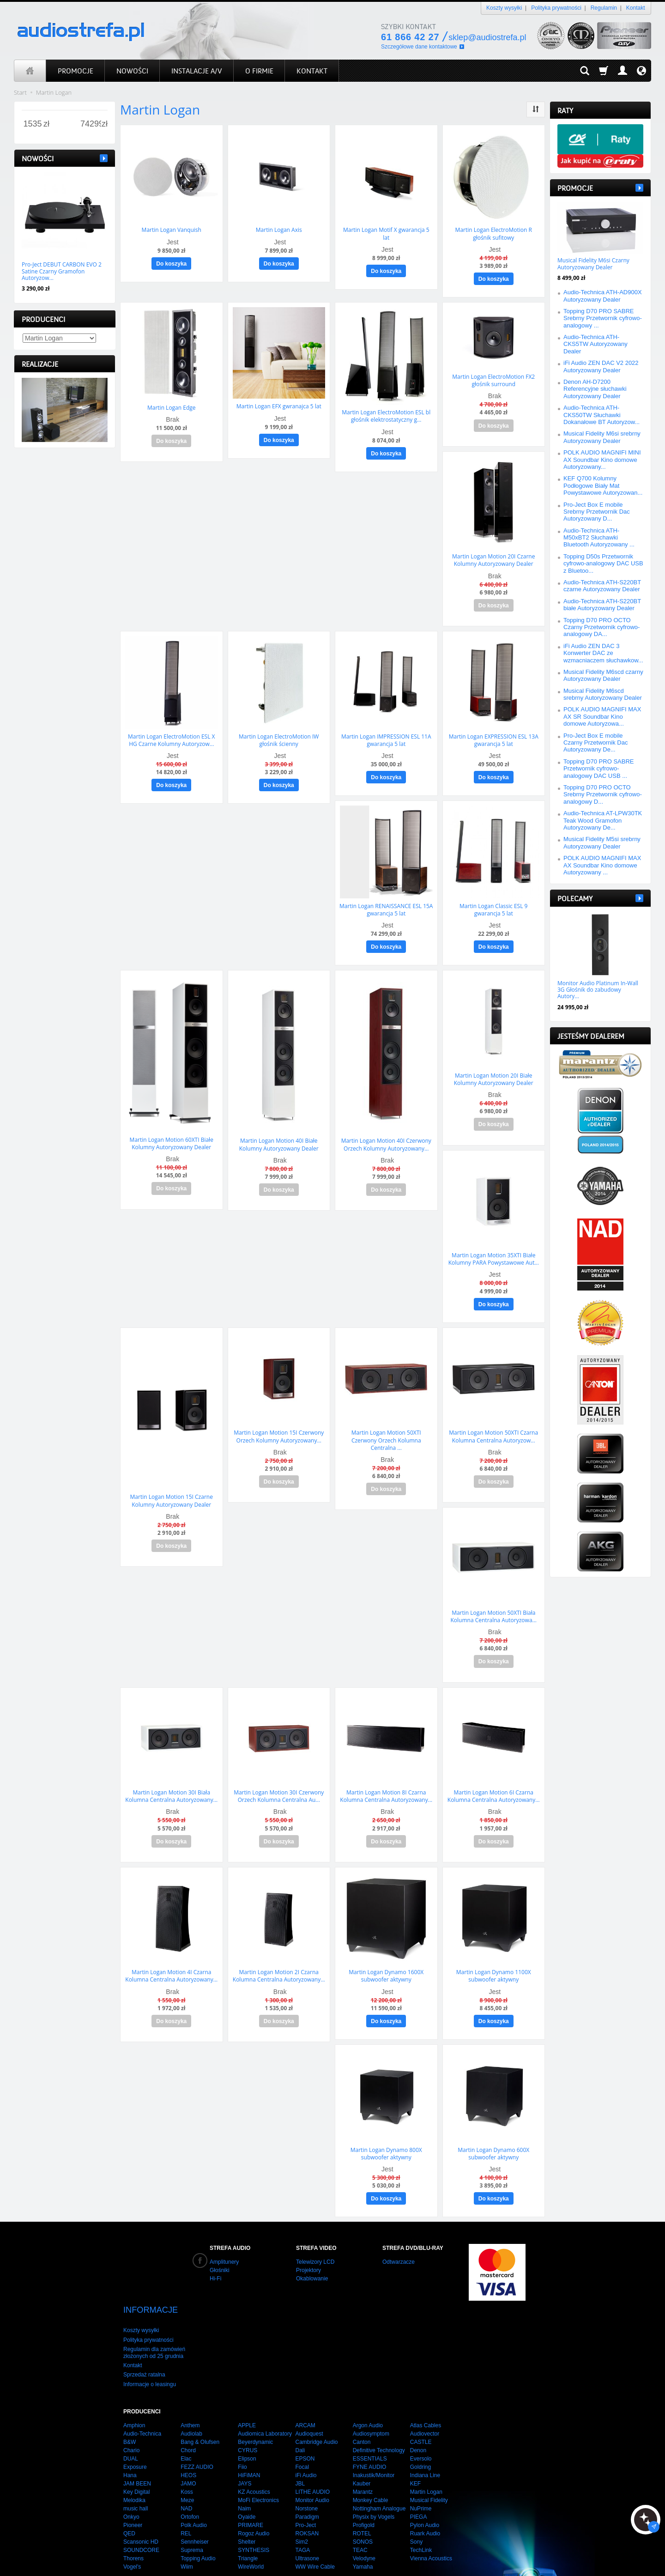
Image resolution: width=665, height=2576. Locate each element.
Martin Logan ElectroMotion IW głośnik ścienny (279, 734)
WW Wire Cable (314, 2531)
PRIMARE (250, 2489)
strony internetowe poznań (238, 2558)
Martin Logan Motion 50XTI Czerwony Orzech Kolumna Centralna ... (386, 1427)
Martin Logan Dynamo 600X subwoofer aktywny (493, 2134)
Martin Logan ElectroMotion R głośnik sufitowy (493, 232)
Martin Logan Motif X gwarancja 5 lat (386, 232)
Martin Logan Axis (279, 229)
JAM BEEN (137, 2447)
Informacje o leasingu (149, 2348)
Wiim (187, 2531)
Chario (131, 2414)
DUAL (130, 2422)
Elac (186, 2422)
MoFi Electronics (258, 2464)
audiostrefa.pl (180, 2558)
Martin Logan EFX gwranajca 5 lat (278, 404)
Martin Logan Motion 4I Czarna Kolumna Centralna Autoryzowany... (171, 1958)
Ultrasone (307, 2522)
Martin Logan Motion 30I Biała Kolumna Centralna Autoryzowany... (171, 1780)
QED (129, 2497)
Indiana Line (425, 2439)
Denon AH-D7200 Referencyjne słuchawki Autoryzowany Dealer (595, 389)
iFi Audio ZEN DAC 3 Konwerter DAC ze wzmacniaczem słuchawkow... (603, 653)
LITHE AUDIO (312, 2456)
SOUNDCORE (141, 2514)
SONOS (363, 2506)
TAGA (302, 2514)
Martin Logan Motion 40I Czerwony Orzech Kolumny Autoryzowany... (386, 1135)
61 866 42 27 (410, 37)
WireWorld (251, 2531)
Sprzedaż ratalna (144, 2338)
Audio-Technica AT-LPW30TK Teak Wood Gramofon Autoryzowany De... (602, 820)
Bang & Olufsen (200, 2406)
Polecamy (574, 898)
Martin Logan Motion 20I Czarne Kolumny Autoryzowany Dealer (493, 556)
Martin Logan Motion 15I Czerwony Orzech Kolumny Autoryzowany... (279, 1424)
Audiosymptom (371, 2397)
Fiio (242, 2431)
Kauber (362, 2447)
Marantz (363, 2456)
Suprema (192, 2514)
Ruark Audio (425, 2497)
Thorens (133, 2522)
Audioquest (309, 2397)
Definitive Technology (379, 2414)
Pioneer (132, 2489)
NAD (186, 2472)
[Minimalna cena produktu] (32, 124)
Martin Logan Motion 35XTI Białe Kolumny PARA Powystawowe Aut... (493, 1248)
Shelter (246, 2506)
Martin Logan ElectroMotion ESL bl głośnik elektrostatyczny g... (386, 413)
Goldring (420, 2431)
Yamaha (363, 2531)
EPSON (304, 2422)
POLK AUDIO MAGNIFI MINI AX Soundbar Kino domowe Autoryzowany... (602, 459)
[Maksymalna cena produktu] (91, 124)
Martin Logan (426, 2456)
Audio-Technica (142, 2397)
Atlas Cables (425, 2389)
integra (286, 2558)
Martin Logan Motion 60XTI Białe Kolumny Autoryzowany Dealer (171, 1134)
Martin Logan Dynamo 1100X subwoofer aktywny (493, 1958)
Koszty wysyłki (504, 8)
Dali (300, 2414)
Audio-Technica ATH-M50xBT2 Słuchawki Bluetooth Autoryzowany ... (599, 537)
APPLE (247, 2389)
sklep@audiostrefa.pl (487, 37)
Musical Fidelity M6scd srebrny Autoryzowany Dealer (602, 694)
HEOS (188, 2439)
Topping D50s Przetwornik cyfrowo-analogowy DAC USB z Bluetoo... (603, 563)
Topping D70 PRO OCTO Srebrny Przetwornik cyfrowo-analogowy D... (602, 794)
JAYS (244, 2447)
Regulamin (604, 8)
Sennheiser (195, 2506)
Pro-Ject (305, 2489)
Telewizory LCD (315, 2242)
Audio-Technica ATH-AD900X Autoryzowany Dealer (602, 296)
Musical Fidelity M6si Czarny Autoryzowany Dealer (593, 263)
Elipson (247, 2422)
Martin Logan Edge (171, 405)
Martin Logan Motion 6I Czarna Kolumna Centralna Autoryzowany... (493, 1780)
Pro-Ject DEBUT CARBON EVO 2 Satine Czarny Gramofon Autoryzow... (62, 271)
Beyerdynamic (255, 2406)
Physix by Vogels (374, 2481)
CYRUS (247, 2414)
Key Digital (136, 2456)
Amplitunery (224, 2242)
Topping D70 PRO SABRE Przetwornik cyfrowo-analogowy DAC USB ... (598, 768)
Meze (187, 2464)
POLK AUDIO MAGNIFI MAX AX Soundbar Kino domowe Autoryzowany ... (602, 865)
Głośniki (220, 2250)
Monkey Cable (370, 2464)
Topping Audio (198, 2522)
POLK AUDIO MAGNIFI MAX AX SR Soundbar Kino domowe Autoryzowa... (602, 716)
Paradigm (307, 2481)
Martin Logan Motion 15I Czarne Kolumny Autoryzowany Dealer (171, 1488)
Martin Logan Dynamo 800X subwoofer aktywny (386, 2134)
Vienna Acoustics (431, 2522)
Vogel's (132, 2531)
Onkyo (131, 2481)
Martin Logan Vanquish (171, 229)
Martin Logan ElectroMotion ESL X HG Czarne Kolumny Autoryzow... (171, 734)
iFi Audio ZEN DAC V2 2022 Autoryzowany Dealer (601, 366)
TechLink (421, 2514)
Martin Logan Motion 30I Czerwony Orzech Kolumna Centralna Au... (279, 1780)
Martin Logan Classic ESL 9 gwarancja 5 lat (493, 902)
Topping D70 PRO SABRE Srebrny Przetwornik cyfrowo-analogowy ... (602, 318)
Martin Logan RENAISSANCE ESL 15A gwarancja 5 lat (386, 902)
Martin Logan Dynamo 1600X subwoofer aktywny (386, 1958)
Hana (130, 2439)
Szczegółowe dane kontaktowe (419, 46)
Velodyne (364, 2522)
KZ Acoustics (254, 2456)
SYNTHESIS (253, 2514)
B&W (129, 2406)
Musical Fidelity (429, 2464)
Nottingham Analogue (379, 2472)
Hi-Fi (215, 2258)
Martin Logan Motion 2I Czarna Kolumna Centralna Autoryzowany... (279, 1958)
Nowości (38, 158)
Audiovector (424, 2397)
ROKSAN (307, 2497)
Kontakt (635, 8)
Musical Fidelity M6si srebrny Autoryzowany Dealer (602, 437)
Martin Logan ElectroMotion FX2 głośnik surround (493, 377)
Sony (416, 2506)
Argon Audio (368, 2389)
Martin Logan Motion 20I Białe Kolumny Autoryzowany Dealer (493, 1070)
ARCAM (305, 2389)
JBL (300, 2447)
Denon (418, 2414)
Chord (188, 2414)
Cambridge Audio (316, 2406)
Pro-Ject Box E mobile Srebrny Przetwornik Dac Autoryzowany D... (596, 511)
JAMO (188, 2447)
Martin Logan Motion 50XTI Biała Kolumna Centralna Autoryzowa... (493, 1602)
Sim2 (301, 2506)
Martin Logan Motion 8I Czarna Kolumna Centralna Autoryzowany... (386, 1780)
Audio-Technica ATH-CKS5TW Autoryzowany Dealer (595, 344)
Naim (244, 2472)
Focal (301, 2431)
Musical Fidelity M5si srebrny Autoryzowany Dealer (602, 842)
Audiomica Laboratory (265, 2397)
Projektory (308, 2250)
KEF (415, 2447)
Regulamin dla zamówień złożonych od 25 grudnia (154, 2316)
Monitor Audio (312, 2464)
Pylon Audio (424, 2489)
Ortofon (190, 2481)
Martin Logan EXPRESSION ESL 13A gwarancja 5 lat (493, 734)
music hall (135, 2472)
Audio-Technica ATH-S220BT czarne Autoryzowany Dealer (602, 586)
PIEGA (418, 2481)
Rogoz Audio (253, 2497)
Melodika (134, 2464)
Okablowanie (312, 2258)
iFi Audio (305, 2439)
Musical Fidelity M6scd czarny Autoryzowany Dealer (603, 675)
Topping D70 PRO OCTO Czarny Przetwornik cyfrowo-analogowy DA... (601, 627)
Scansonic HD (140, 2506)
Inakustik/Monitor (374, 2439)
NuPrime (421, 2472)
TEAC (360, 2514)
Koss (187, 2456)
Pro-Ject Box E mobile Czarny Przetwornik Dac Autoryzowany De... (595, 742)
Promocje (575, 188)
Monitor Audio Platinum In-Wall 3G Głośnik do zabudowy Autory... (597, 989)
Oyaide (246, 2481)
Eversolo (421, 2422)
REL (186, 2497)
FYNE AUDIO (370, 2431)
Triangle (248, 2522)
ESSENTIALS (370, 2422)
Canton (362, 2406)
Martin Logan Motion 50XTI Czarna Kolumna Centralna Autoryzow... (493, 1424)
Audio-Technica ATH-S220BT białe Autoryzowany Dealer (602, 605)
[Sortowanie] (535, 109)
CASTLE (421, 2406)
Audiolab (191, 2397)
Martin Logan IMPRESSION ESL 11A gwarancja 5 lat (386, 734)
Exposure (135, 2431)
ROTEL (362, 2497)
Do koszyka (171, 263)
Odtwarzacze (398, 2242)
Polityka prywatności (556, 8)
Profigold (364, 2489)
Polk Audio (194, 2489)
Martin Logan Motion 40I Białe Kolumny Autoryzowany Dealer (279, 1135)
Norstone (306, 2472)
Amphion (134, 2389)
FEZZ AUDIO (197, 2431)
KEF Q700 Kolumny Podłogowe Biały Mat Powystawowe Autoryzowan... (602, 485)
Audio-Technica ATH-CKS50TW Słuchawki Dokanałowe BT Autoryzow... (601, 414)
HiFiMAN (249, 2439)
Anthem (190, 2389)
